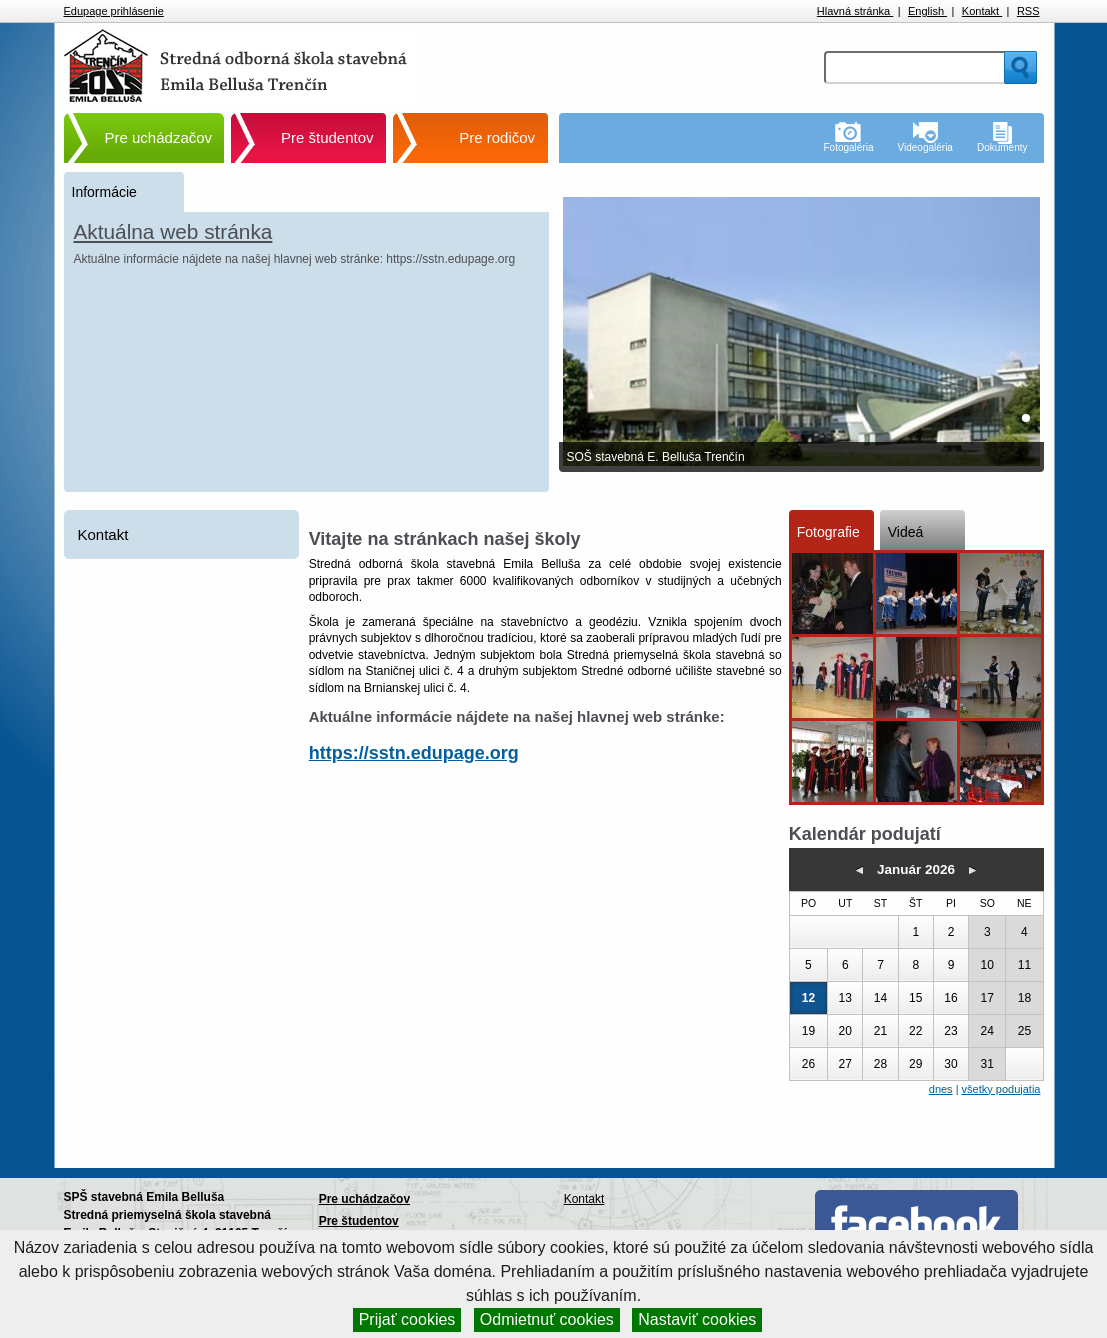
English (927, 11)
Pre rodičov (497, 137)
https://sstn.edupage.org (414, 753)
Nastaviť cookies (697, 1319)
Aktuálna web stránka (173, 231)
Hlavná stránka (855, 11)
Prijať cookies (407, 1319)
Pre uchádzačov (159, 137)
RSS (1028, 11)
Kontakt (982, 11)
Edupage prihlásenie (114, 11)
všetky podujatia (1001, 1089)
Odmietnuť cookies (547, 1319)
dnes (941, 1089)
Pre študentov (327, 137)
